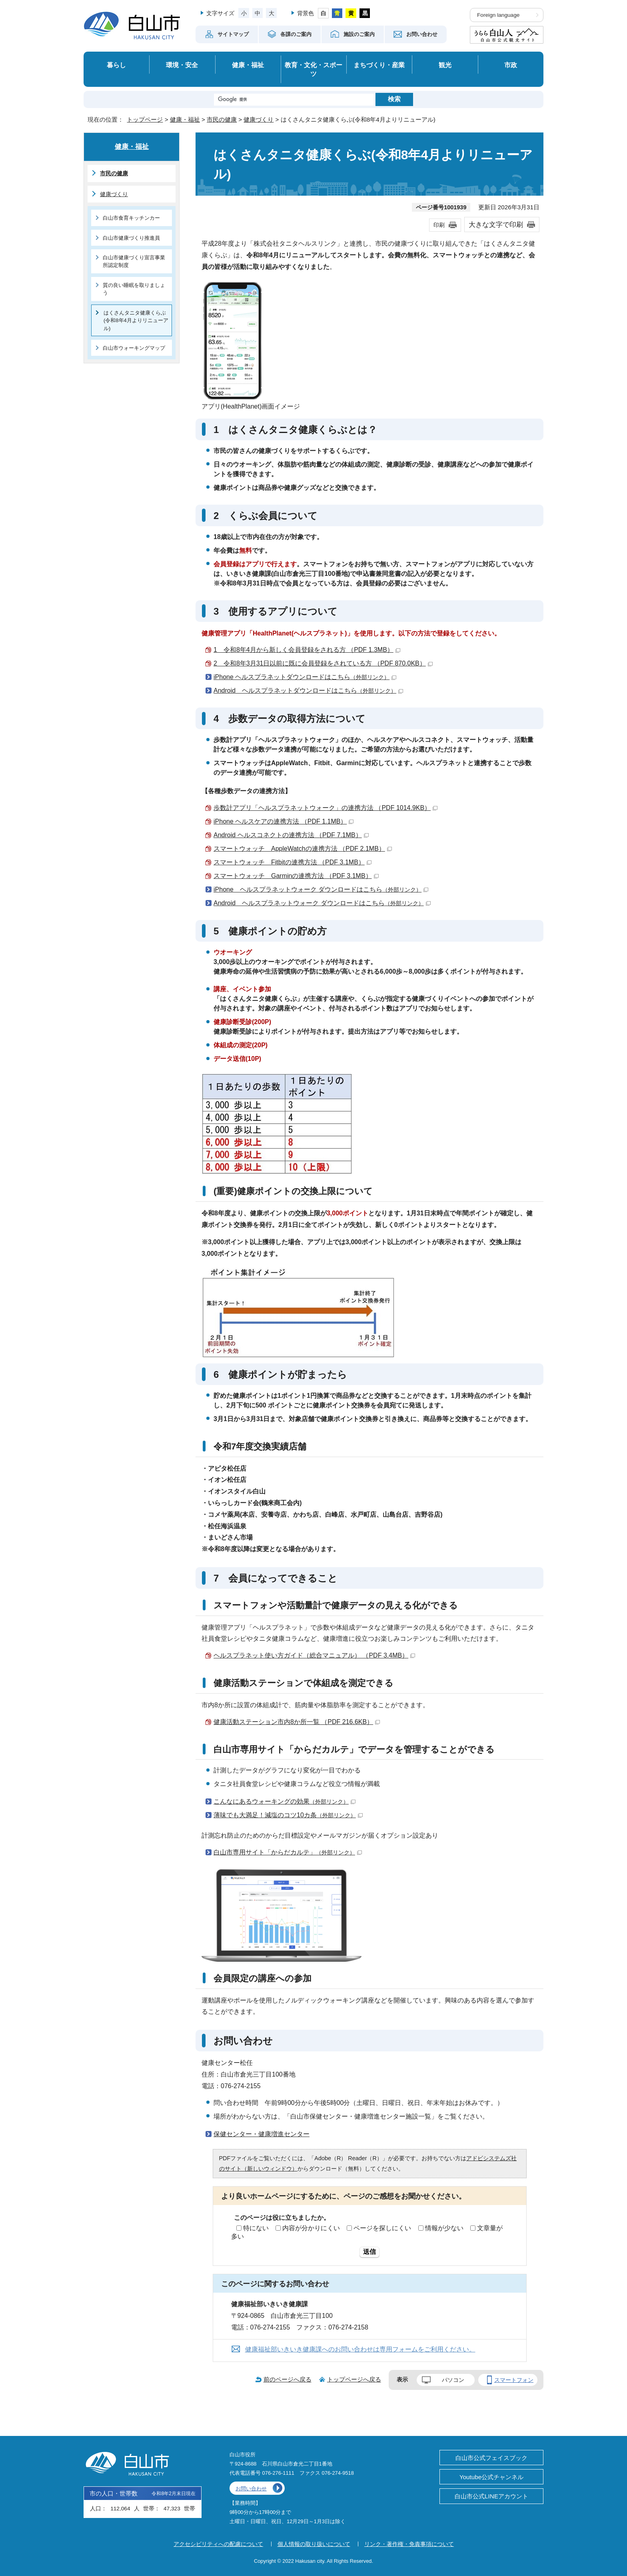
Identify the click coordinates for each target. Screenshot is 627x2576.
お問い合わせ (251, 2489)
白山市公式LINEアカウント (491, 2496)
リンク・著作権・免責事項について (409, 2544)
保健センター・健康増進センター (262, 2134)
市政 (510, 64)
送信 (369, 2251)
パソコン (453, 2380)
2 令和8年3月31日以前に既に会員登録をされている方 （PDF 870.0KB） (323, 663)
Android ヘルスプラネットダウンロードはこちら (308, 690)
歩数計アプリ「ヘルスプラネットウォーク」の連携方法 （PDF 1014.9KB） (325, 807)
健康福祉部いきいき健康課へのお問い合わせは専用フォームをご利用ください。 (360, 2349)
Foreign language (498, 15)
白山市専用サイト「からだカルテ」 (288, 1852)
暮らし (116, 64)
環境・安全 (182, 64)
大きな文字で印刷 (496, 225)
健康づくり (259, 119)
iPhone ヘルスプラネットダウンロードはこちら (305, 677)
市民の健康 (222, 119)
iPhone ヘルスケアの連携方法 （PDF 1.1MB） (283, 821)
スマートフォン (513, 2380)
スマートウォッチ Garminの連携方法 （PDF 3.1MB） (296, 875)
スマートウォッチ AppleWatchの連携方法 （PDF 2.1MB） (303, 848)
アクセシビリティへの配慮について (218, 2544)
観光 (445, 64)
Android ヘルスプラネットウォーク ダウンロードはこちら (322, 903)
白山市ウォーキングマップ (134, 348)
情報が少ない (444, 2228)
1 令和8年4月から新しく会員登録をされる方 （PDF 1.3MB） (307, 649)
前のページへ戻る (288, 2379)
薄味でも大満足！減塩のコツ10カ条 (288, 1815)
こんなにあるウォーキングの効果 (284, 1801)
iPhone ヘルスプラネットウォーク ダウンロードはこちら (321, 889)
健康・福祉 (248, 64)
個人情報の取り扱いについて (314, 2544)
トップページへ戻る (354, 2379)
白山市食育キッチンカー (131, 218)
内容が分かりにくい (311, 2228)
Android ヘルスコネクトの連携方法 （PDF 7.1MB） (291, 835)
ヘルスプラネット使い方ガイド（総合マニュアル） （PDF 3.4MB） (314, 1655)
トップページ (145, 119)
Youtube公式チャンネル (491, 2477)
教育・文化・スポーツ (313, 69)
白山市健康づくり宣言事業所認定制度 (134, 261)
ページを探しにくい (382, 2228)
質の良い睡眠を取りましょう (134, 289)
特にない (256, 2228)
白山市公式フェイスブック (491, 2457)
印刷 (439, 225)
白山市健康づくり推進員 (131, 238)
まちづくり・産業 (379, 64)
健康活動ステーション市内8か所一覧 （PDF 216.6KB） (297, 1721)
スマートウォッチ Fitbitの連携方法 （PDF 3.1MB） (292, 862)
